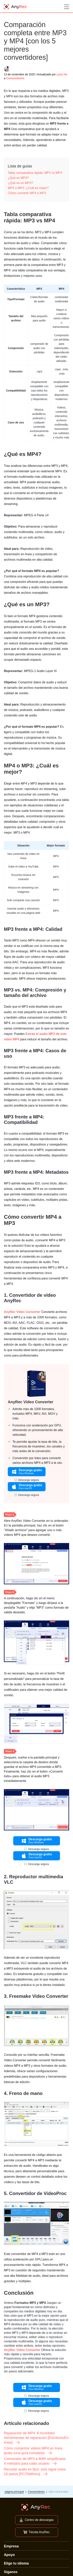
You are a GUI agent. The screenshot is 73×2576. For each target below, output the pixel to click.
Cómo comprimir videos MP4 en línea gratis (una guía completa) (33, 2450)
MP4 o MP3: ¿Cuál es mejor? (28, 188)
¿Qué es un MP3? (20, 183)
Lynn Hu (61, 74)
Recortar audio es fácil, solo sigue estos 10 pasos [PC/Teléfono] (35, 2471)
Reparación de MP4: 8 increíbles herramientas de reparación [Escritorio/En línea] (36, 2438)
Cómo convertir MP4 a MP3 (27, 193)
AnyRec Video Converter (22, 1312)
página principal (14, 2491)
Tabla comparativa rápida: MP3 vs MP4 (35, 172)
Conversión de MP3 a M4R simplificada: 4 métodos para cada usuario (35, 2461)
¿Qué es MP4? (18, 177)
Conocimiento (15, 78)
